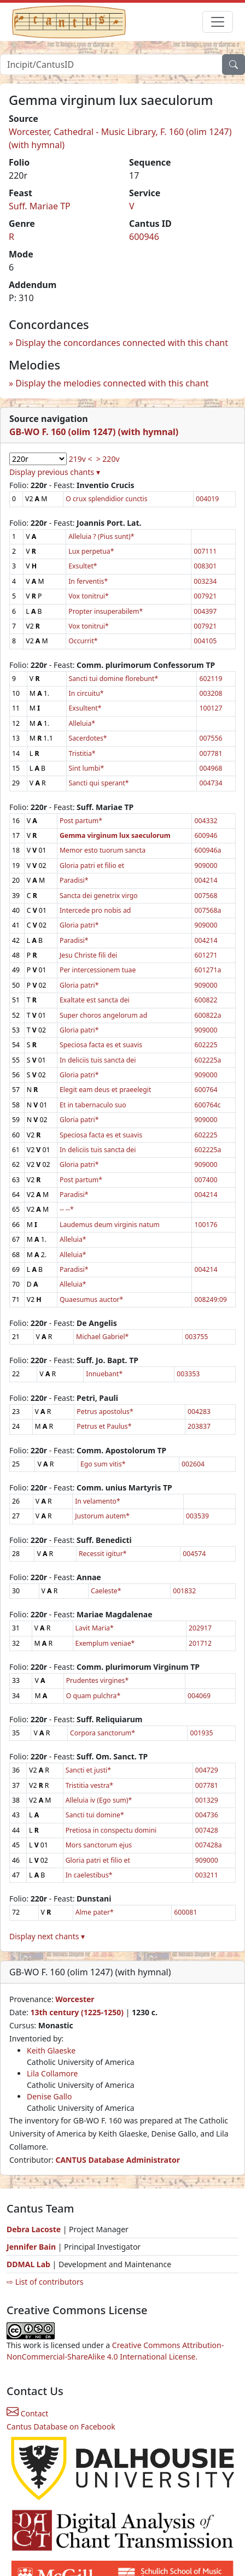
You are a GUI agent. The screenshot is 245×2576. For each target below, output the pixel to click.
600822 (205, 1000)
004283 (199, 1411)
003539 (197, 1516)
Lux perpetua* (91, 551)
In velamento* (97, 1501)
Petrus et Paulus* (104, 1426)
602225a (207, 1060)
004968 (210, 768)
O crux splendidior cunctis (106, 498)
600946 (144, 237)
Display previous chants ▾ (54, 472)
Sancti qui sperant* (99, 783)
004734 (210, 783)
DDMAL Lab (28, 2264)
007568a (207, 910)
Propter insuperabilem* (105, 611)
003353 (188, 1373)
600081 (185, 1912)
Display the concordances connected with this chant (121, 343)
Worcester (74, 1999)
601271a (207, 970)
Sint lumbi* (86, 768)
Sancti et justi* (88, 1770)
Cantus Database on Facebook (61, 2426)
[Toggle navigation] (217, 22)
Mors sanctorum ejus (99, 1845)
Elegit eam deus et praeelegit (105, 1089)
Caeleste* (106, 1590)
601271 (205, 955)
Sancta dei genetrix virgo (99, 895)
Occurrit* (82, 641)
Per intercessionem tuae (98, 970)
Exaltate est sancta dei (95, 1000)
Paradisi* (74, 880)
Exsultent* (85, 708)
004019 (207, 498)
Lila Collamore (52, 2073)
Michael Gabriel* (102, 1336)
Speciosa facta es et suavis (101, 1044)
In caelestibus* (89, 1875)
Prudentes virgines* (97, 1680)
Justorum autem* (102, 1516)
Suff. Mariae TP (40, 206)
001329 (206, 1800)
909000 (205, 865)
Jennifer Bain (32, 2246)
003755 (196, 1336)
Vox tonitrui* (88, 596)
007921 (205, 596)
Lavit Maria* (94, 1628)
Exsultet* (82, 566)
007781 (210, 753)
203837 (199, 1426)
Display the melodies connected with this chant (111, 383)
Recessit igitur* (102, 1553)
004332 (205, 820)
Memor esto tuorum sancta (102, 850)
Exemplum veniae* (105, 1643)
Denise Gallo (49, 2096)
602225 (205, 1044)
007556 (210, 738)
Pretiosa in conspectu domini (111, 1830)
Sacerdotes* (88, 738)
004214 (205, 880)
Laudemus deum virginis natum (110, 1224)
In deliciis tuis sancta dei (98, 1060)
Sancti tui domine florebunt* (114, 678)
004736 (206, 1815)
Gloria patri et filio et (92, 865)
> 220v (108, 459)
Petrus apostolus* (105, 1411)
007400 (205, 1179)
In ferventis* (88, 581)
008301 (205, 566)
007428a (208, 1845)
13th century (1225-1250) (77, 2012)
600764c (207, 1105)
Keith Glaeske (51, 2050)
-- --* (67, 1209)
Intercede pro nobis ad (95, 910)
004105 (205, 641)
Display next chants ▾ (47, 1936)
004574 (194, 1553)
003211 (206, 1875)
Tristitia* (82, 753)
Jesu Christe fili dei (88, 955)
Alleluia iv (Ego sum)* (99, 1800)
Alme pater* (94, 1912)
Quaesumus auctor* (91, 1299)
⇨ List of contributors (45, 2281)
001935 (201, 1733)
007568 (205, 895)
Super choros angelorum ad (103, 1015)
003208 (210, 693)
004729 (206, 1770)
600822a (207, 1015)
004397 (205, 611)
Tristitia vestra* (89, 1785)
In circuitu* (86, 693)
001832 (184, 1590)
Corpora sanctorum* (102, 1733)
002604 (193, 1464)
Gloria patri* (79, 925)
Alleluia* (82, 723)
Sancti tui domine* (95, 1815)
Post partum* (81, 820)
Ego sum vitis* (103, 1464)
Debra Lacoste (34, 2229)
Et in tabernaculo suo (93, 1105)
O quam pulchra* (93, 1695)
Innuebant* (104, 1373)
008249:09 (210, 1299)
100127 (210, 708)
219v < (80, 459)
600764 (205, 1089)
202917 (200, 1628)
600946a (207, 850)
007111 (205, 551)
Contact (27, 2413)
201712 (200, 1643)
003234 (205, 581)
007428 (206, 1830)
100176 (205, 1224)
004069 (199, 1695)
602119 (210, 678)
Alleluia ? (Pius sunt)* (101, 536)
